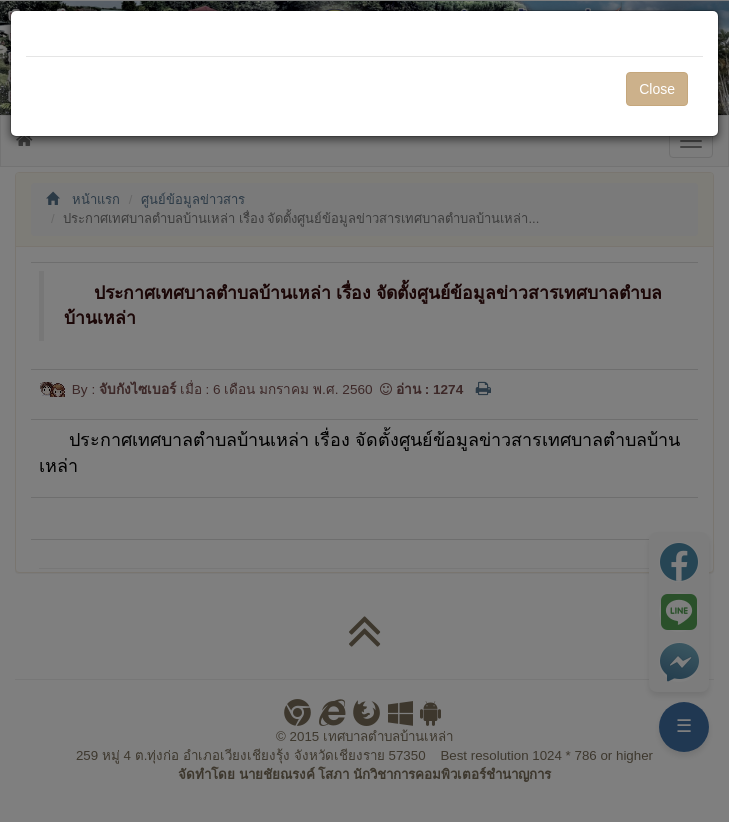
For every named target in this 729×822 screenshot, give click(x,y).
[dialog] (364, 411)
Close (657, 89)
